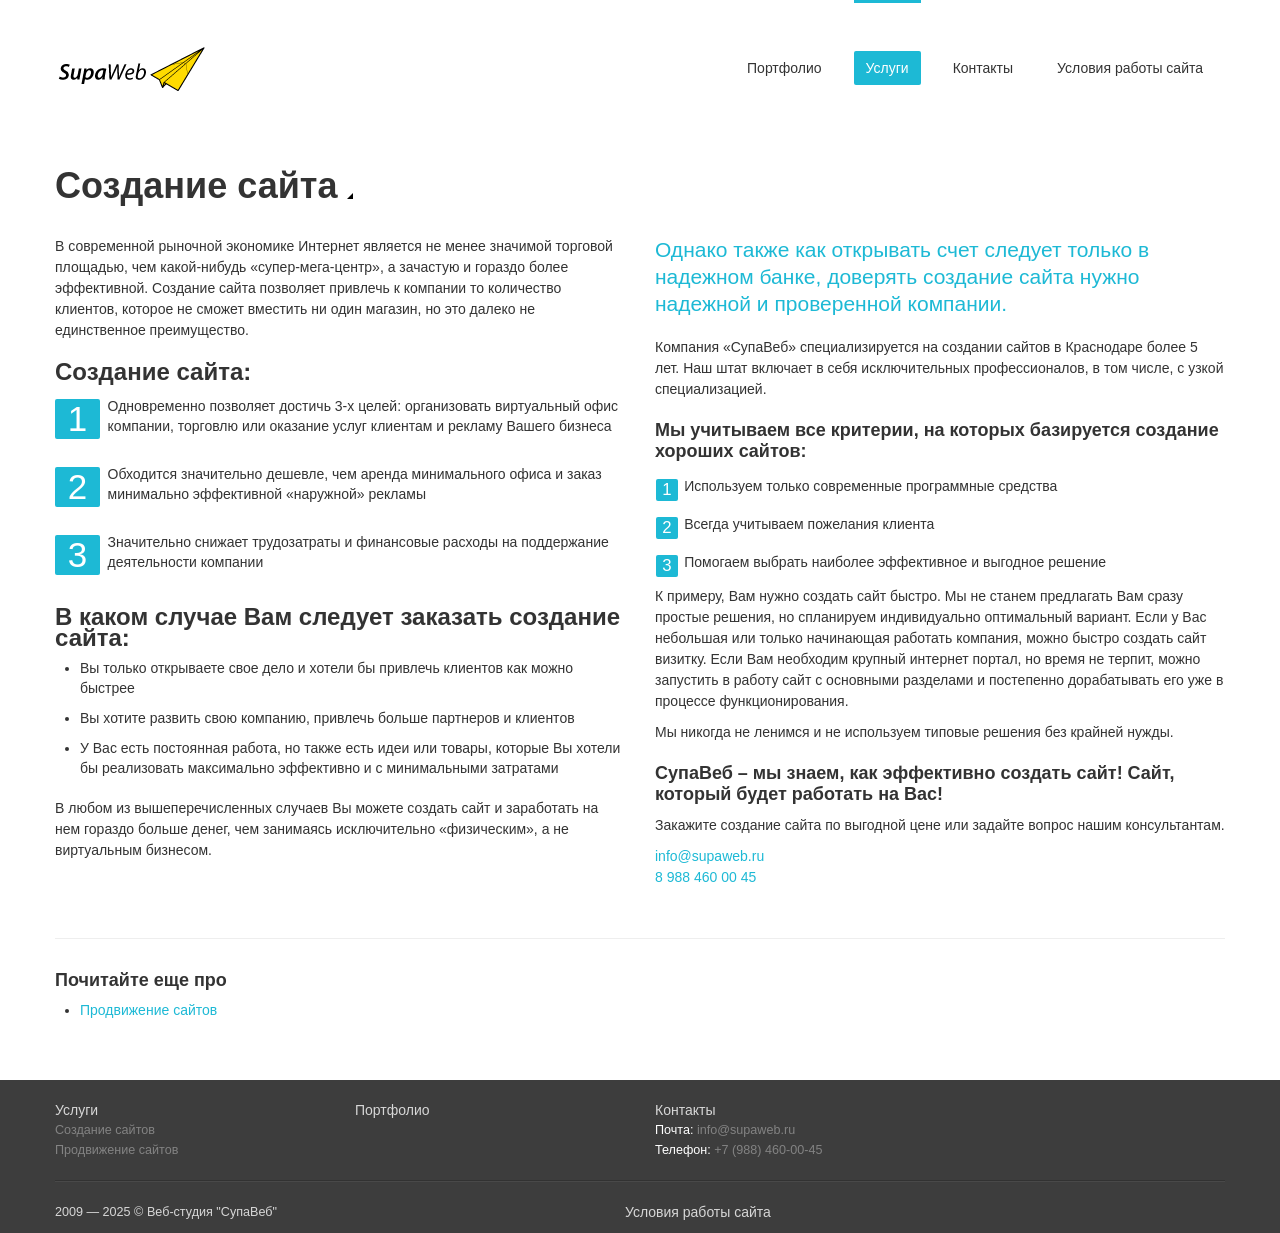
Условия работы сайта (1130, 68)
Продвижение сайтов (148, 1010)
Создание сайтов (105, 1130)
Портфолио (784, 68)
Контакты (983, 68)
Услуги (887, 68)
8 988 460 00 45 (705, 877)
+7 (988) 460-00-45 (768, 1150)
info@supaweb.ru (709, 856)
